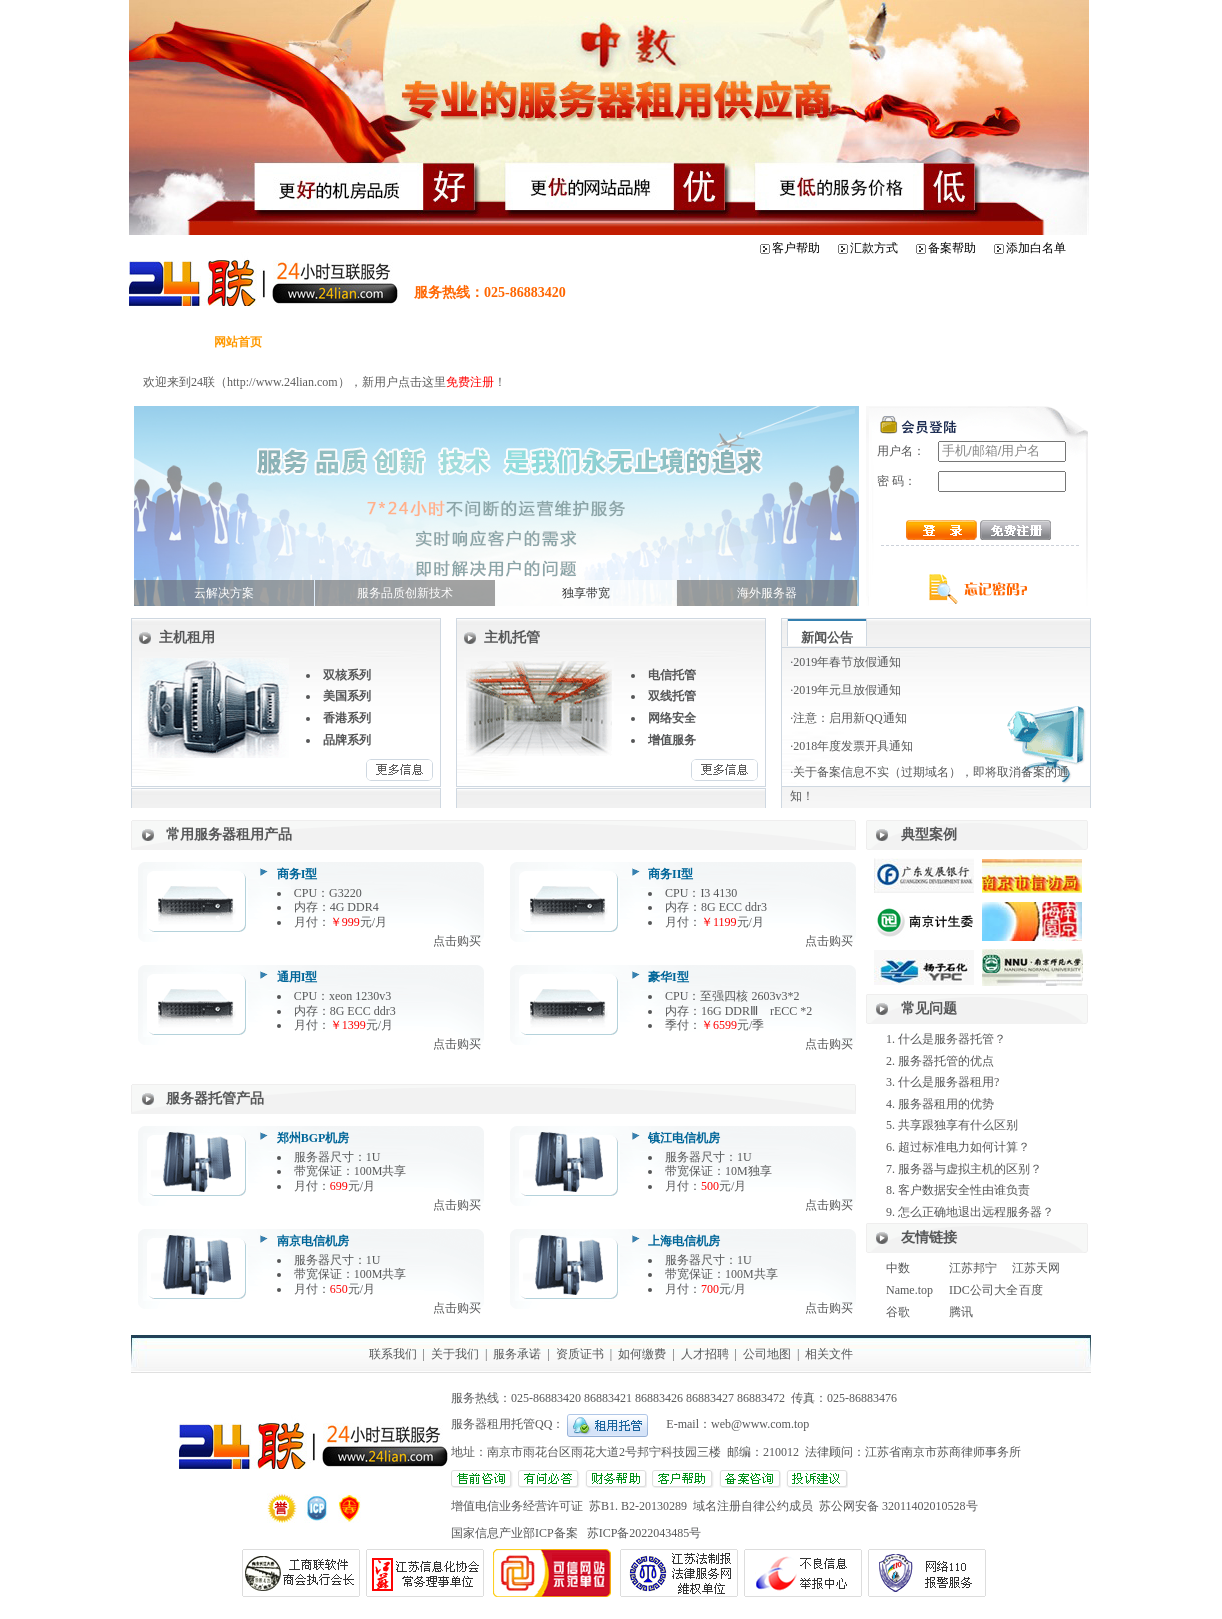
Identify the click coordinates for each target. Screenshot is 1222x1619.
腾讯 (961, 1312)
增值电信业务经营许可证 (520, 1506)
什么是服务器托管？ (952, 1039)
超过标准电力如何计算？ (964, 1147)
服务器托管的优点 (946, 1061)
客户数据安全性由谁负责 (964, 1190)
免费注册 (470, 382)
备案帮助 (952, 248)
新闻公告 (827, 637)
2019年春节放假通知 (847, 662)
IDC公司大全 (983, 1290)
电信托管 (672, 675)
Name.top (909, 1290)
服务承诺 (517, 1354)
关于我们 (455, 1354)
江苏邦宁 (973, 1268)
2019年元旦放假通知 (847, 690)
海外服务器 (767, 593)
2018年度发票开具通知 (853, 746)
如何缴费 (642, 1354)
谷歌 (898, 1312)
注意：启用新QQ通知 (849, 718)
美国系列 (347, 696)
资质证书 (580, 1354)
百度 (1031, 1290)
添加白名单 (1036, 248)
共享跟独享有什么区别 (958, 1125)
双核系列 (347, 675)
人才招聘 (705, 1354)
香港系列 (347, 718)
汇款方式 (874, 248)
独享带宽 (586, 593)
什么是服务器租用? (948, 1082)
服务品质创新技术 (405, 593)
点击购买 (457, 941)
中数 (898, 1268)
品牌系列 (347, 740)
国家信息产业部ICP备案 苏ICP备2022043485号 (576, 1533)
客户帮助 (796, 248)
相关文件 (829, 1354)
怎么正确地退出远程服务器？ (976, 1212)
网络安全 (672, 718)
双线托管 (672, 696)
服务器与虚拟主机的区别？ (970, 1169)
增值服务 (672, 740)
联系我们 (393, 1354)
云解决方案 (224, 593)
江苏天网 (1036, 1268)
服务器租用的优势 (946, 1104)
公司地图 (767, 1354)
